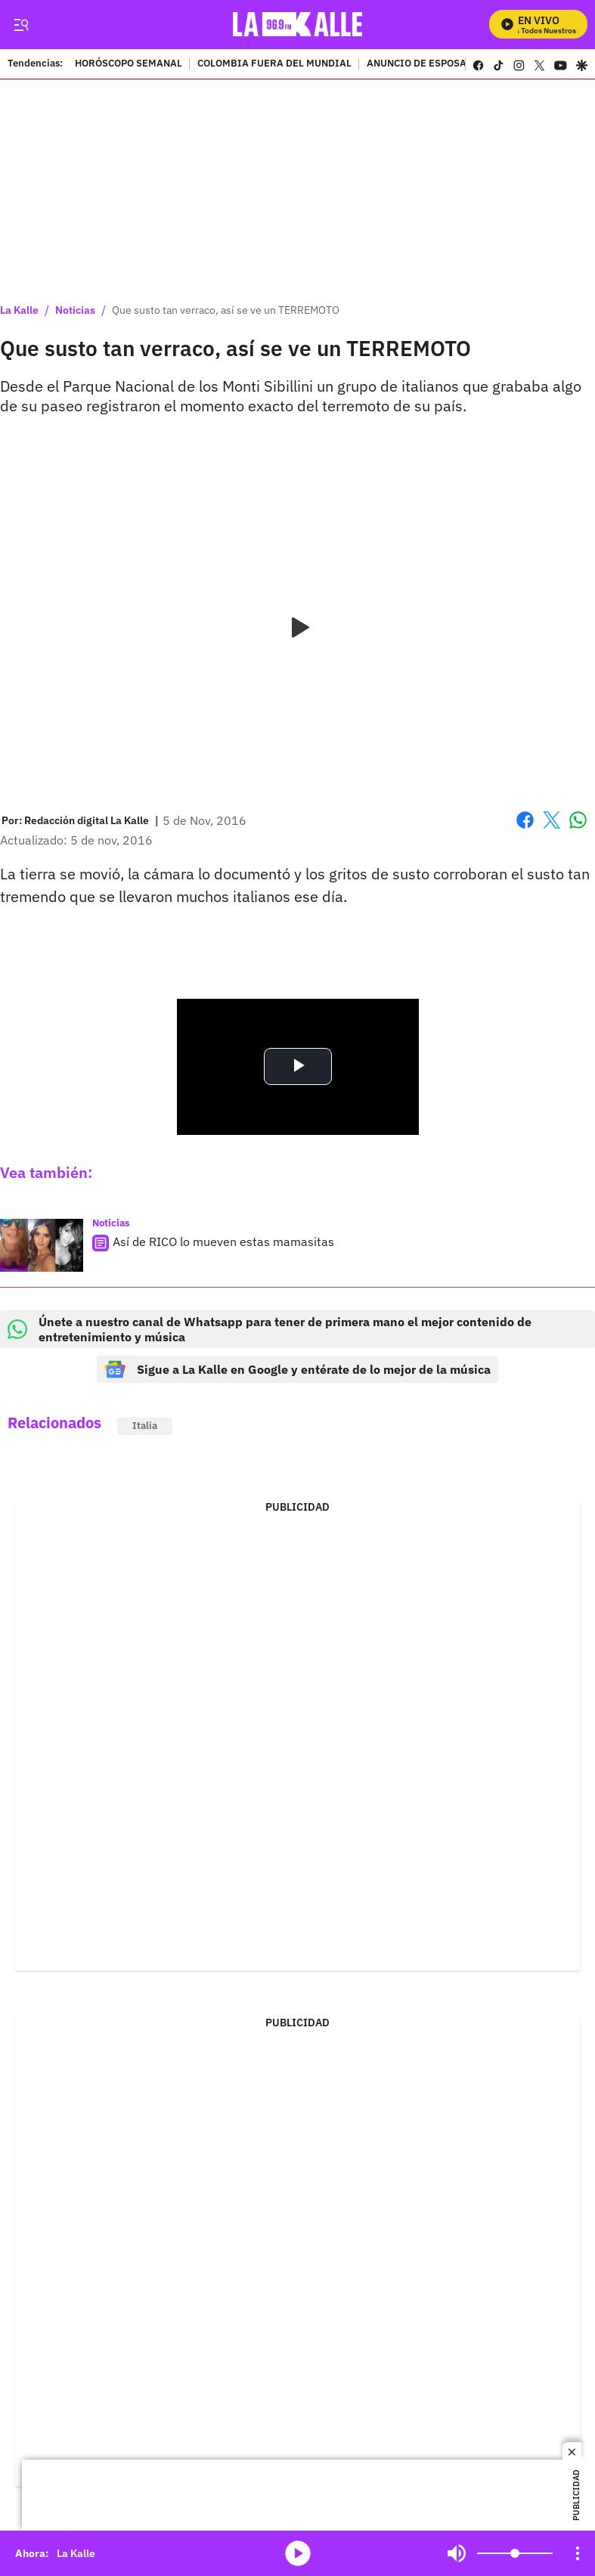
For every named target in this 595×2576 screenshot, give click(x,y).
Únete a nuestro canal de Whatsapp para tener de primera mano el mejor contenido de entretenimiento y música (269, 1329)
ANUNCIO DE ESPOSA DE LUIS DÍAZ (450, 64)
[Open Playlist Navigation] (577, 2553)
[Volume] (515, 2553)
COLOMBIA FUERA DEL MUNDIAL (274, 64)
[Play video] (298, 628)
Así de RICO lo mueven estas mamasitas (223, 1241)
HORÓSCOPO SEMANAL (128, 64)
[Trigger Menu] (21, 25)
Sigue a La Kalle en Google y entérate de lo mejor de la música (297, 1369)
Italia (144, 1425)
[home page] (301, 24)
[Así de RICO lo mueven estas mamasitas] (41, 1245)
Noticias (75, 310)
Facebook (525, 820)
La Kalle (19, 310)
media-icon (298, 2553)
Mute (457, 2553)
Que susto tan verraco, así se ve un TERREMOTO (225, 310)
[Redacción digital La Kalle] (86, 820)
